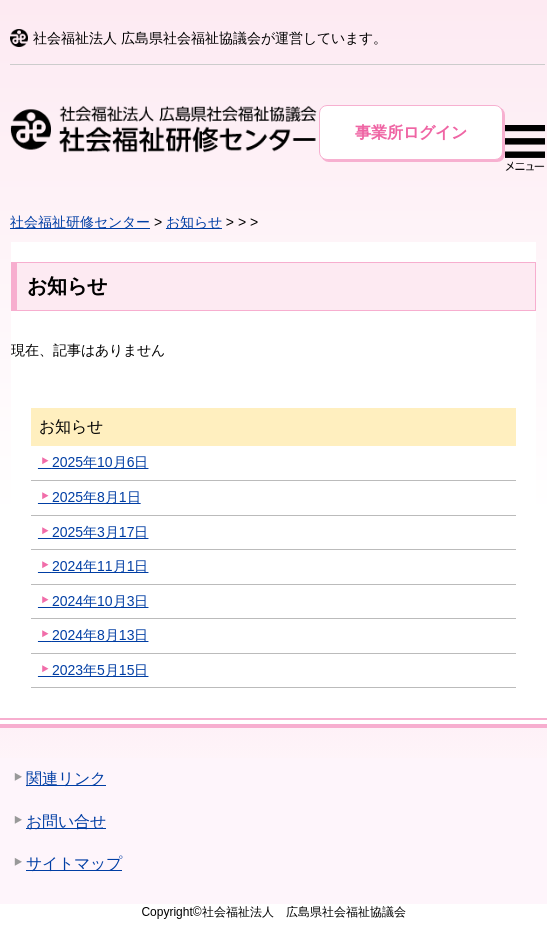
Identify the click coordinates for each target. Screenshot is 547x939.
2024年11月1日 (100, 566)
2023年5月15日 (100, 670)
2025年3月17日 (100, 532)
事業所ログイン (411, 132)
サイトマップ (74, 863)
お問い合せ (66, 821)
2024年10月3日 (100, 601)
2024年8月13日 (100, 635)
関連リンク (66, 778)
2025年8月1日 (96, 497)
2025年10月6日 (100, 462)
